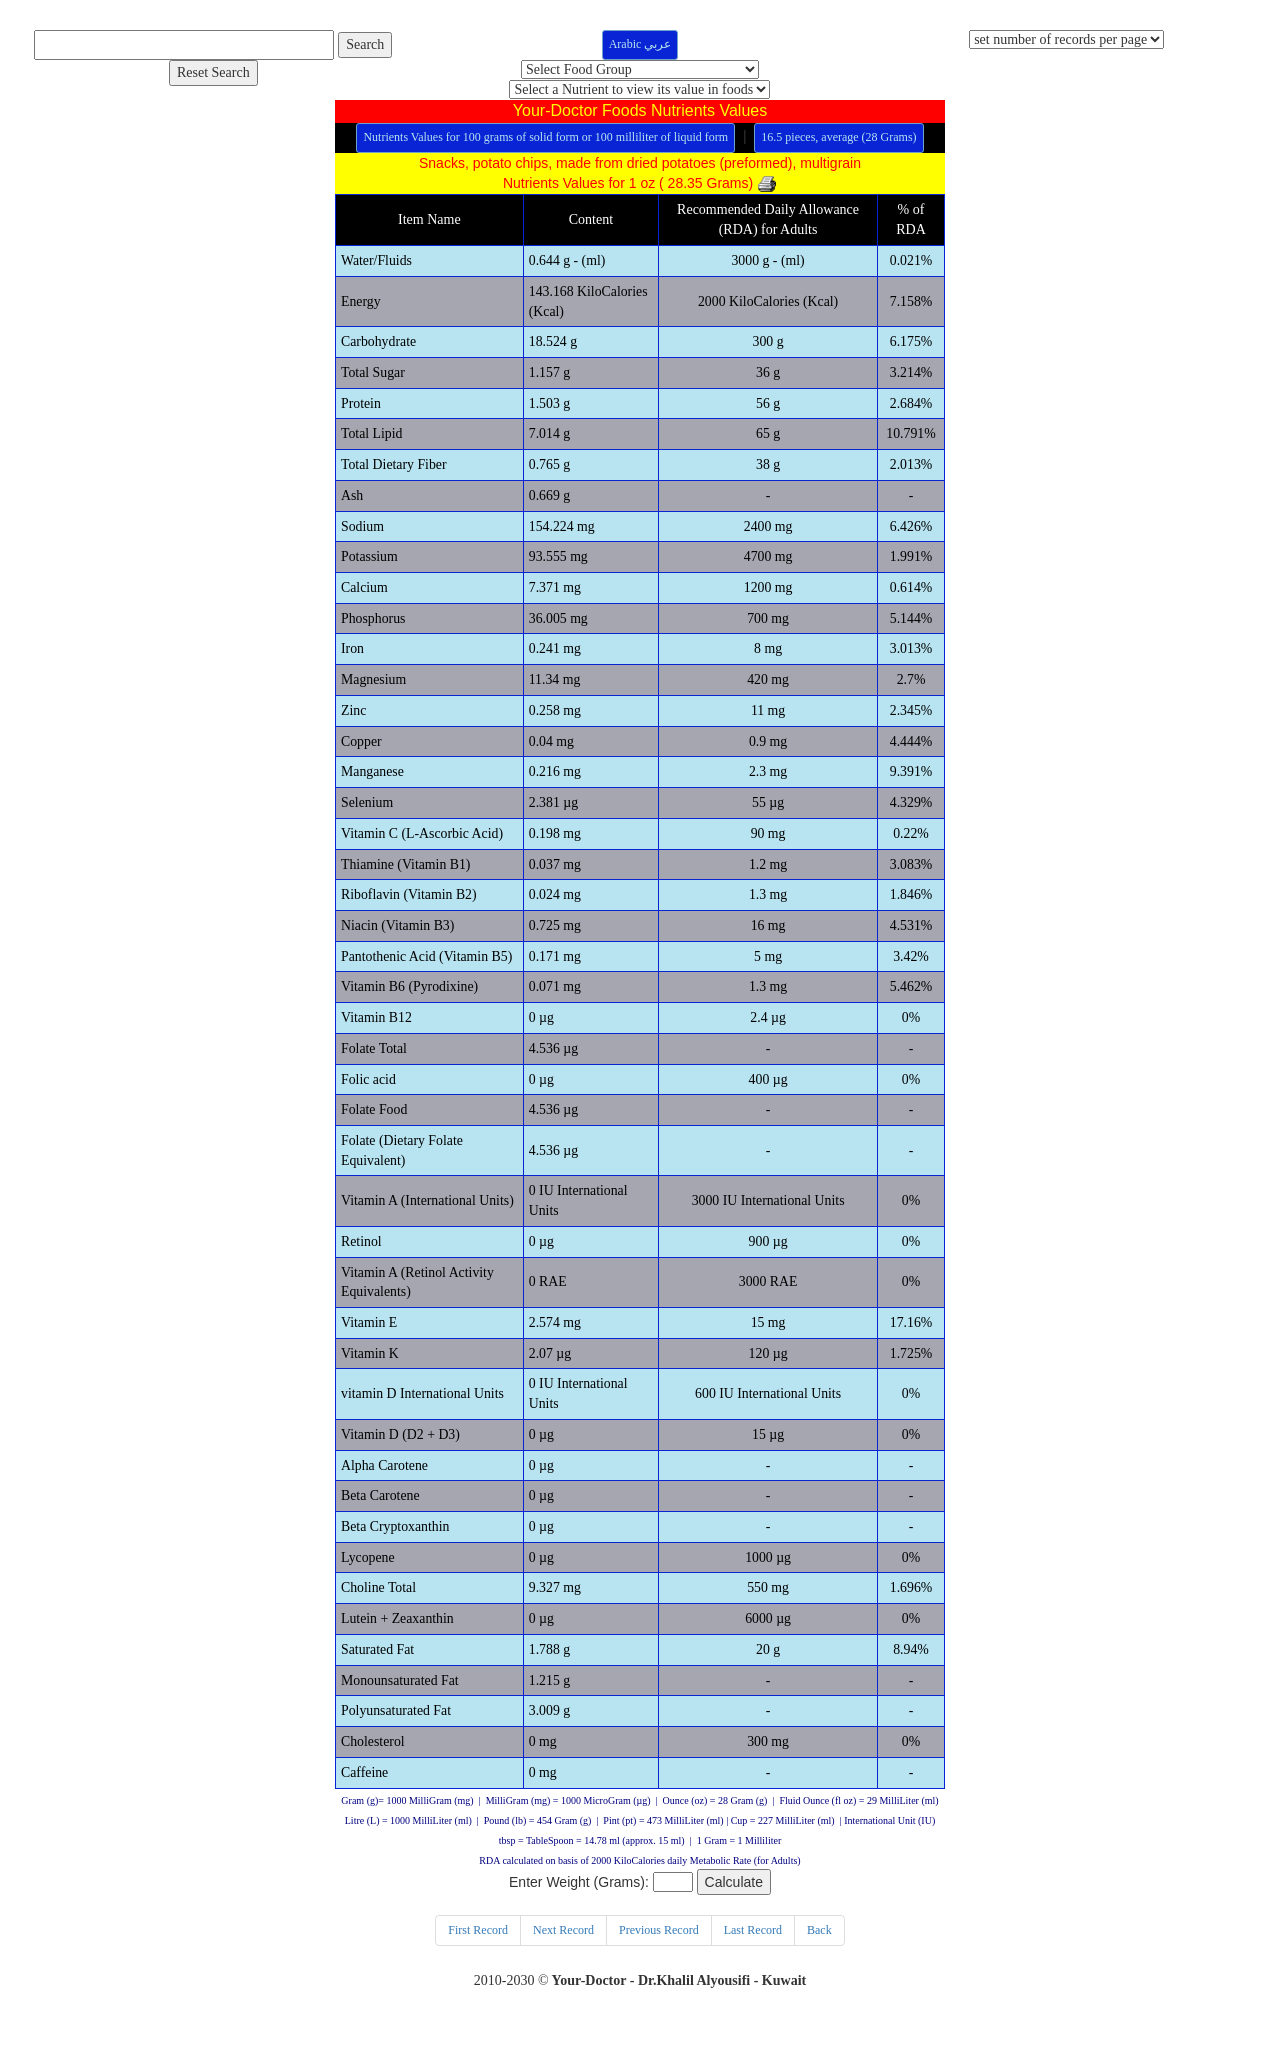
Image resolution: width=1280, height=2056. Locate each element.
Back (819, 1944)
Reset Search (213, 72)
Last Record (753, 1944)
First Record (478, 1944)
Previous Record (659, 1944)
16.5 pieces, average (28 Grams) (838, 137)
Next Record (563, 1944)
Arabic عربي (640, 44)
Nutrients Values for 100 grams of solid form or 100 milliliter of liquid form (545, 137)
